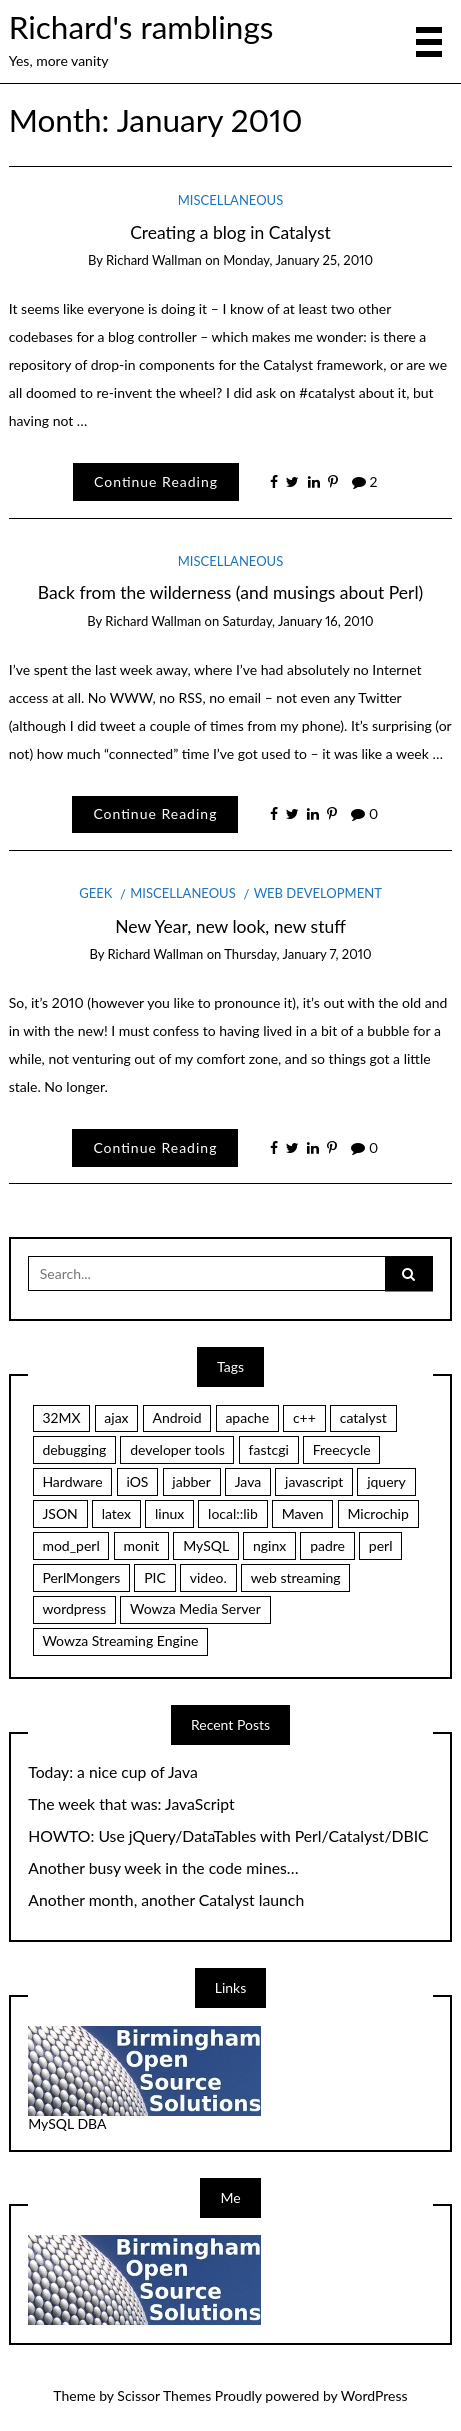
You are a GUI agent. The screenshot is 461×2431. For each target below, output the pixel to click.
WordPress (374, 2395)
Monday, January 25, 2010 (298, 260)
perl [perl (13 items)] (381, 1545)
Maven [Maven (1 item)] (303, 1513)
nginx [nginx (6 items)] (269, 1545)
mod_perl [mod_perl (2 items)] (70, 1545)
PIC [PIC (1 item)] (155, 1577)
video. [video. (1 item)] (208, 1577)
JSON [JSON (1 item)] (59, 1513)
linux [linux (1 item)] (169, 1513)
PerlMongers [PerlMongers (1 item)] (81, 1577)
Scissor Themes (164, 2395)
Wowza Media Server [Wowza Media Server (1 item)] (195, 1608)
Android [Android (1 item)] (176, 1417)
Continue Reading (156, 481)
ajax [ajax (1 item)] (116, 1417)
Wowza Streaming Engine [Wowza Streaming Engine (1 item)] (120, 1640)
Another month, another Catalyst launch (166, 1900)
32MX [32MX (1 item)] (61, 1417)
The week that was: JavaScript (131, 1804)
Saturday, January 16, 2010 (298, 621)
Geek (95, 893)
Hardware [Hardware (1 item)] (72, 1481)
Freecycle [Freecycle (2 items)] (342, 1449)
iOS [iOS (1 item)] (137, 1481)
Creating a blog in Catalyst (230, 232)
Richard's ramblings (141, 27)
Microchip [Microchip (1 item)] (377, 1513)
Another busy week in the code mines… (163, 1868)
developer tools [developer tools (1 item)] (177, 1449)
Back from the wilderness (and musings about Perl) (230, 592)
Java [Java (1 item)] (248, 1481)
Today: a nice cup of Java (113, 1772)
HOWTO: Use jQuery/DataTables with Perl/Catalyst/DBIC (228, 1836)
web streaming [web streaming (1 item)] (296, 1577)
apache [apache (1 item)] (247, 1417)
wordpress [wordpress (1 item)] (74, 1608)
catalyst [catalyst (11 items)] (363, 1417)
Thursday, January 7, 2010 (297, 954)
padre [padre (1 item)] (327, 1545)
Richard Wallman (154, 260)
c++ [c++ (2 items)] (304, 1417)
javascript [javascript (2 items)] (314, 1481)
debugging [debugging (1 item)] (74, 1449)
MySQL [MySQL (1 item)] (206, 1545)
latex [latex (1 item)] (116, 1513)
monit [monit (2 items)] (142, 1545)
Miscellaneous (231, 200)
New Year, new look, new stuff (230, 926)
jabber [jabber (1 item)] (191, 1481)
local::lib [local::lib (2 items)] (233, 1513)
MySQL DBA (67, 2123)
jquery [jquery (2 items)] (386, 1481)
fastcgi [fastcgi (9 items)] (269, 1449)
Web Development (318, 893)
